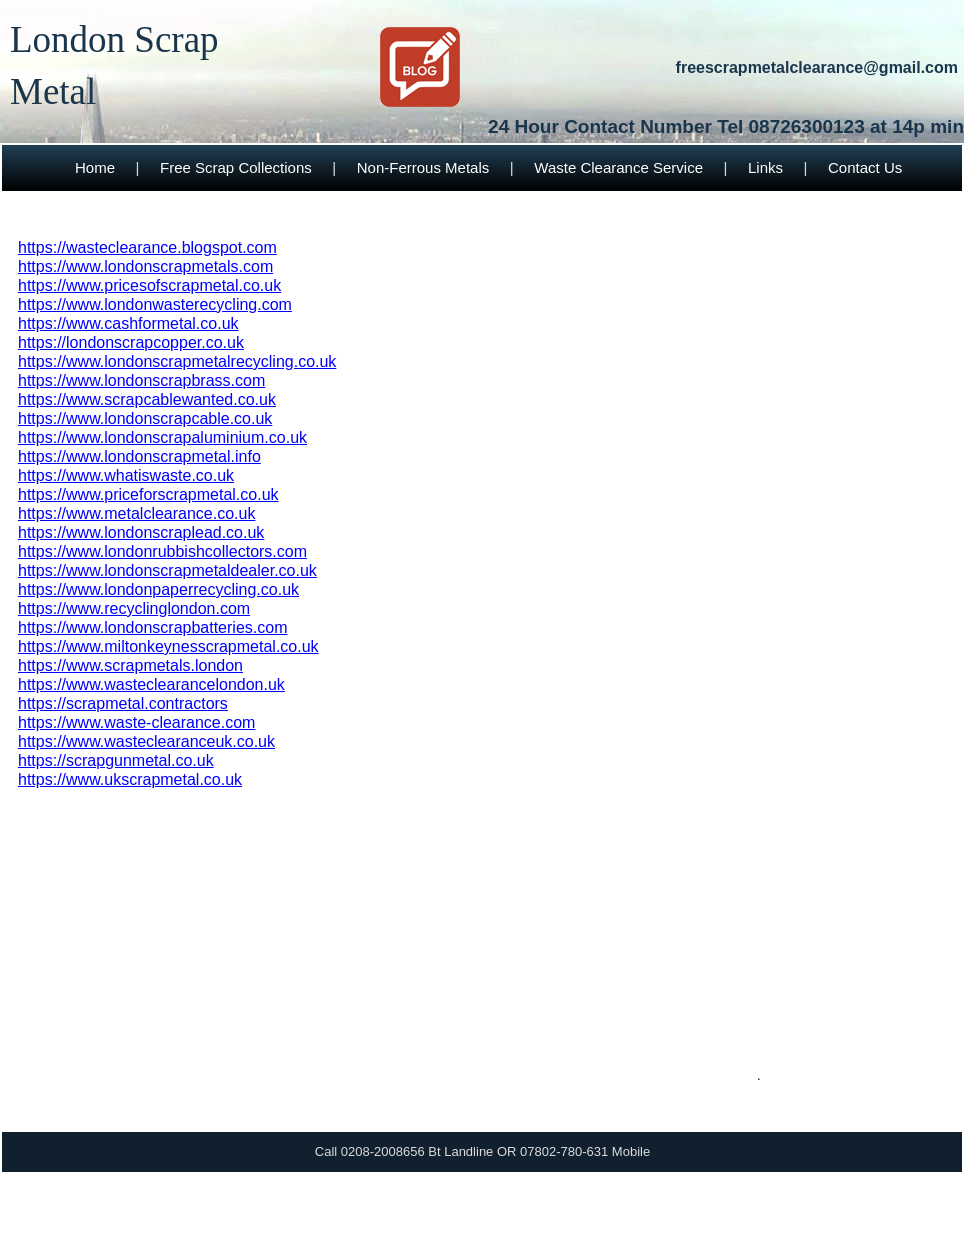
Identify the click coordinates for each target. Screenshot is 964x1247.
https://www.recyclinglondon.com (134, 608)
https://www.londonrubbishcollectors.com (162, 551)
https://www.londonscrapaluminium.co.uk (162, 437)
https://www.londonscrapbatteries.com (152, 627)
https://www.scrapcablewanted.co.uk (147, 399)
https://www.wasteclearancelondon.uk (151, 684)
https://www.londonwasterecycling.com (155, 304)
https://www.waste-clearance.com (136, 722)
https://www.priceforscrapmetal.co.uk (148, 494)
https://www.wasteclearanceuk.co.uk (146, 741)
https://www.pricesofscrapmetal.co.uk (149, 285)
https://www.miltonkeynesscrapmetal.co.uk (168, 646)
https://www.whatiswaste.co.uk (126, 475)
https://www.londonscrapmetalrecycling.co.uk (177, 361)
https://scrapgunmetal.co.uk (116, 760)
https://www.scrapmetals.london (130, 665)
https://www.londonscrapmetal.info (139, 456)
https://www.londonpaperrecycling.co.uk (158, 589)
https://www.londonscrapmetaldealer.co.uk (167, 570)
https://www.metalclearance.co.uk (136, 513)
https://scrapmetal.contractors (123, 703)
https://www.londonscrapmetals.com (145, 266)
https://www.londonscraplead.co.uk (141, 532)
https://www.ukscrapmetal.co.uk (130, 779)
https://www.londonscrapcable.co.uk (145, 418)
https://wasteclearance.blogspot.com (147, 247)
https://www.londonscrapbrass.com (141, 380)
